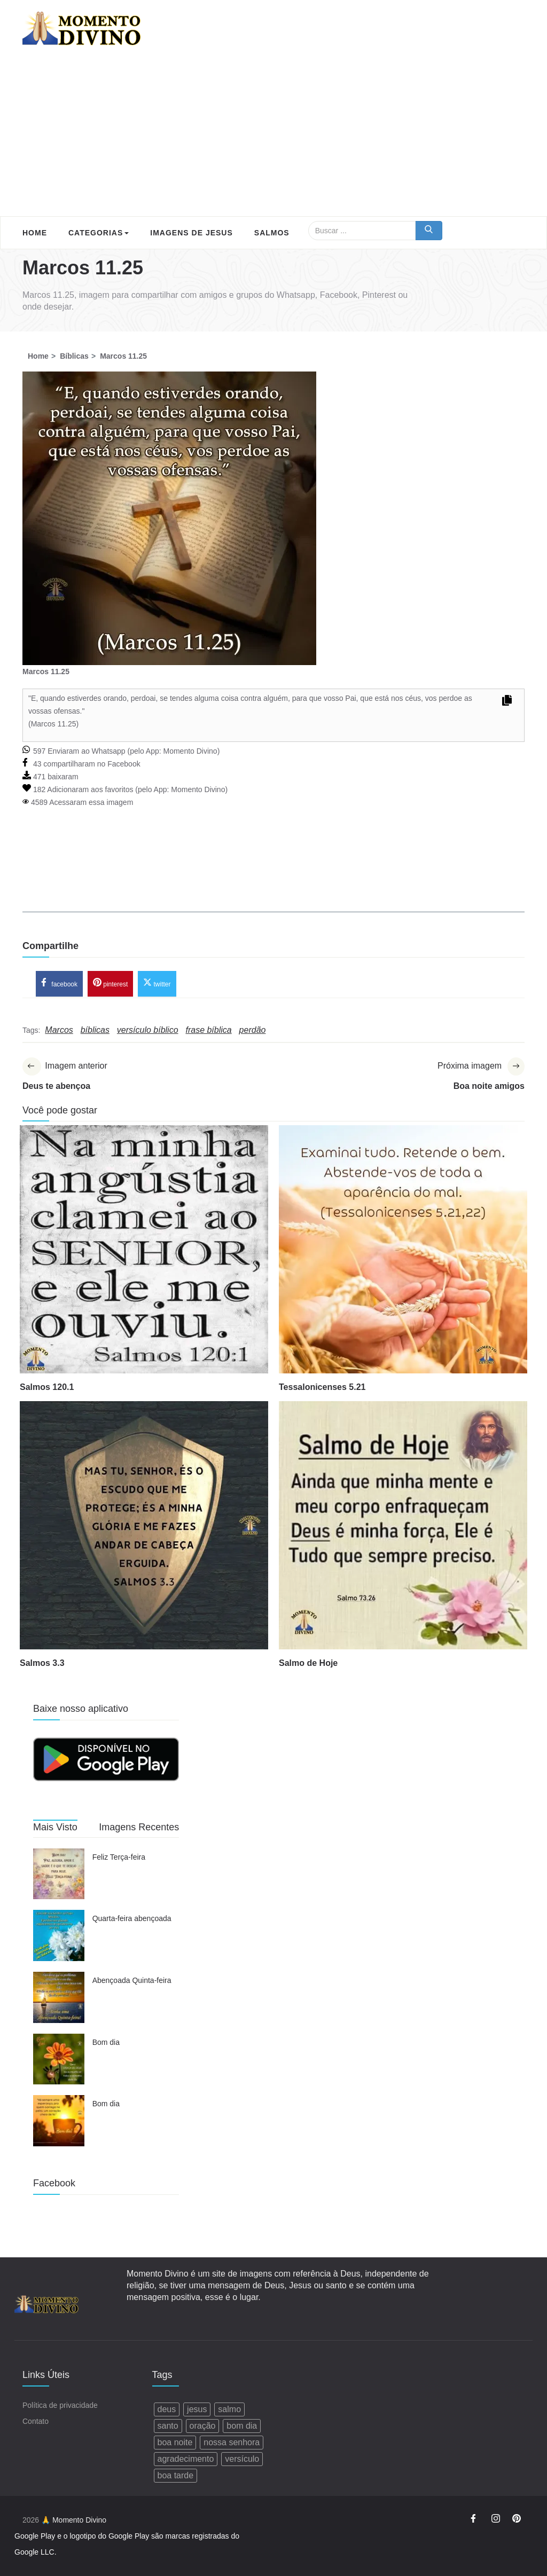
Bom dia (106, 2042)
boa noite (175, 2442)
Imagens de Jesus (191, 232)
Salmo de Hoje (308, 1663)
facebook (59, 982)
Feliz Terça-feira (118, 1857)
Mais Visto (55, 1827)
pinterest (110, 982)
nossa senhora (232, 2442)
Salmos (272, 232)
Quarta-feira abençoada (131, 1918)
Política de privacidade (60, 2405)
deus (167, 2409)
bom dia (241, 2425)
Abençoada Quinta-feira (131, 1980)
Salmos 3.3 (42, 1663)
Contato (35, 2421)
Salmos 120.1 (47, 1387)
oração (203, 2425)
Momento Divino (190, 751)
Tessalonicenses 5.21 (322, 1387)
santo (168, 2425)
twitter (156, 982)
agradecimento (186, 2458)
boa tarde (176, 2475)
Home (34, 232)
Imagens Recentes (139, 1827)
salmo (229, 2409)
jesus (197, 2409)
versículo (242, 2458)
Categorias (98, 232)
